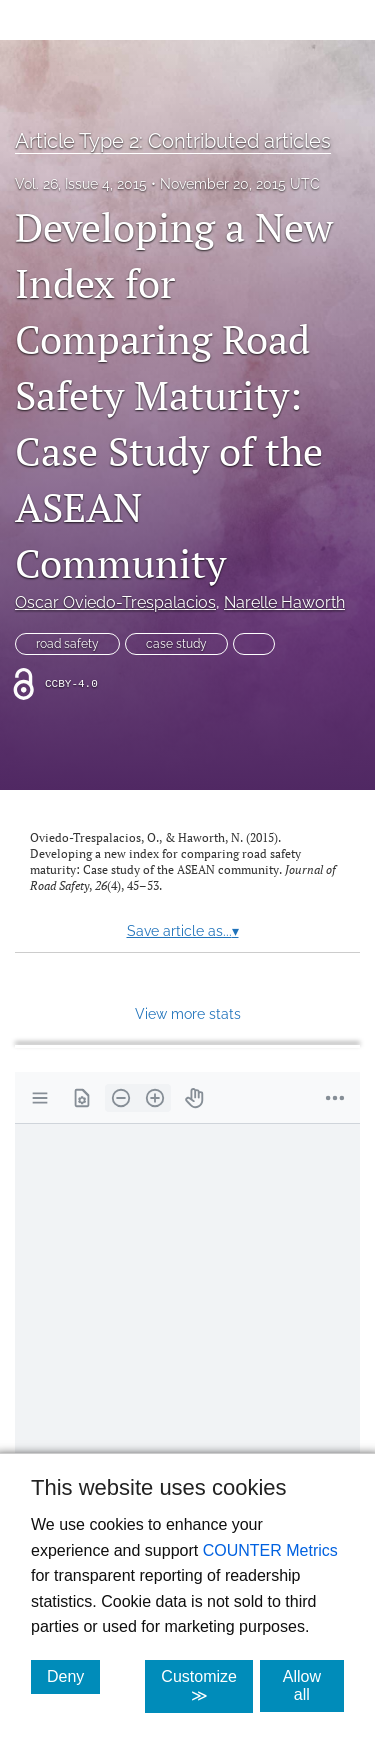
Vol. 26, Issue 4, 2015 (81, 184)
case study (176, 644)
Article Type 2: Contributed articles (173, 141)
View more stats (188, 1013)
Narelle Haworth (284, 602)
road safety (67, 644)
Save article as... (183, 931)
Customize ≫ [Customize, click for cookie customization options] (207, 1686)
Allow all (313, 1685)
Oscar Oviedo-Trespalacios (115, 602)
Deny (73, 1676)
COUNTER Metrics (270, 1550)
